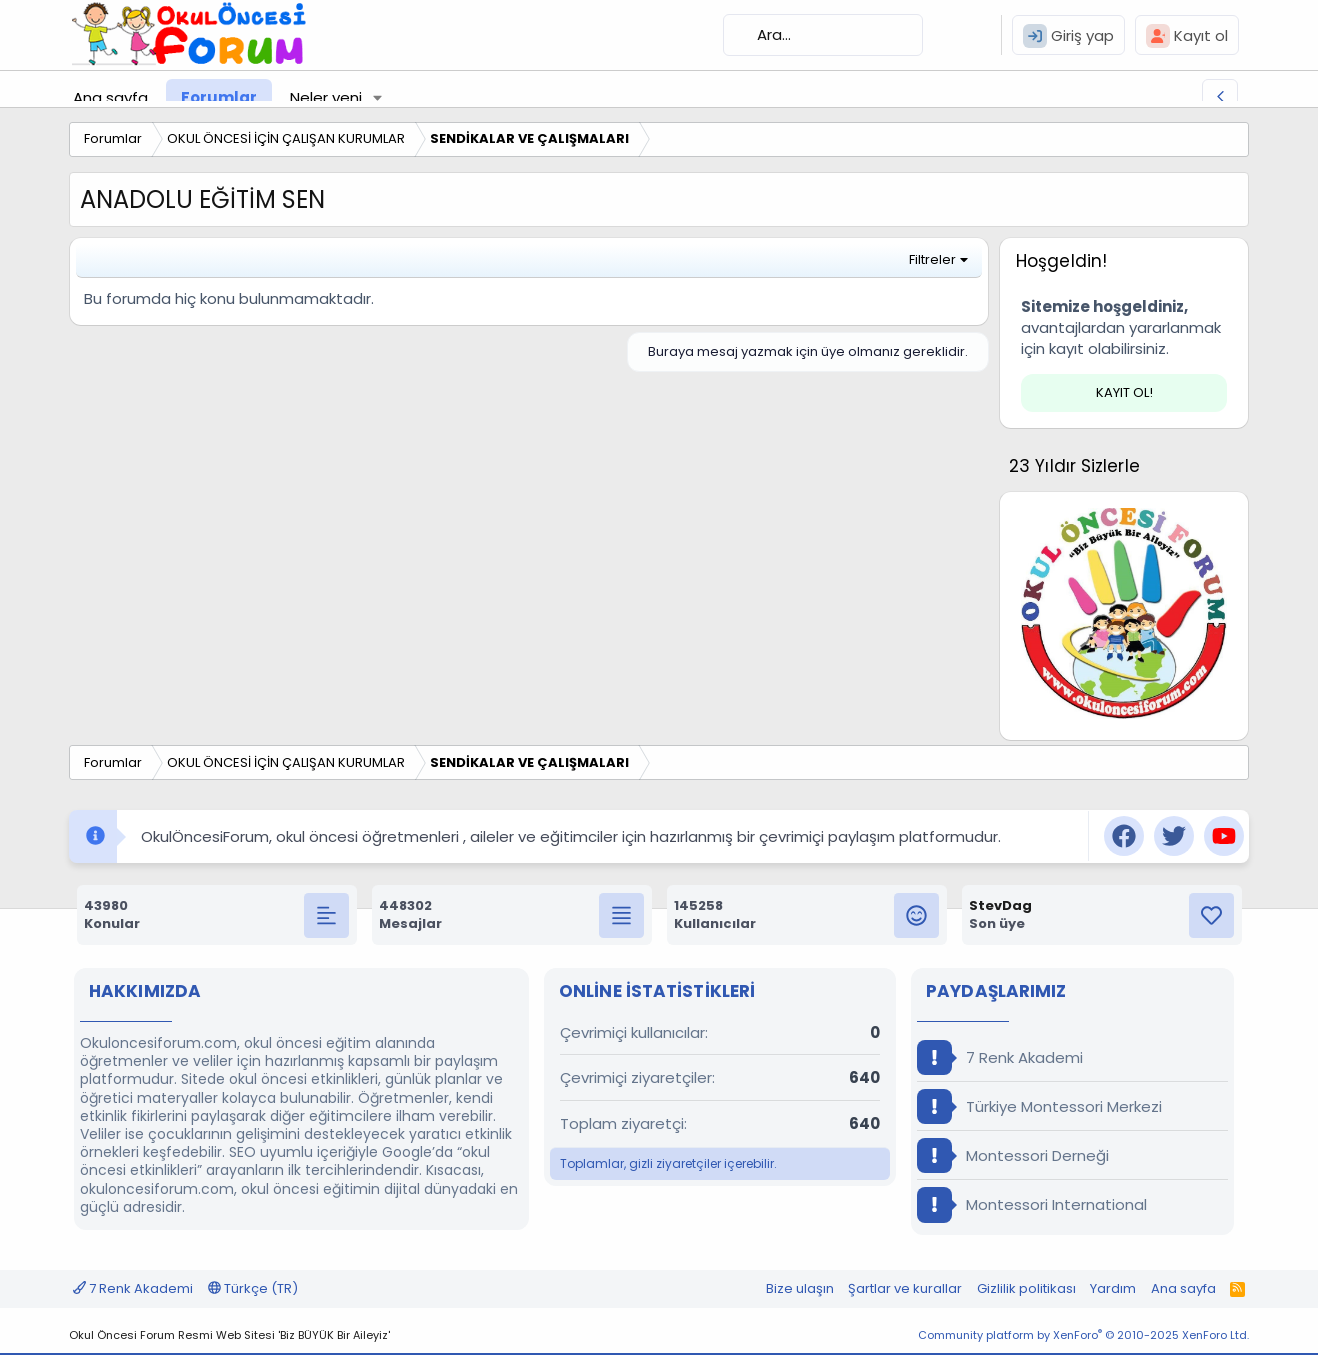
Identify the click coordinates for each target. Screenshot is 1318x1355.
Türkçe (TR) (253, 1288)
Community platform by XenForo (1083, 1335)
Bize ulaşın (800, 1288)
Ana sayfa (110, 97)
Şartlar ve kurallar (905, 1288)
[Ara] (823, 35)
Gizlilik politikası (1026, 1288)
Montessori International (1032, 1204)
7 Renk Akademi (1000, 1057)
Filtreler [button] (932, 259)
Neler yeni (326, 97)
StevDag (1000, 905)
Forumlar (219, 97)
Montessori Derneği (1013, 1155)
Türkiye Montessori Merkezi (1039, 1106)
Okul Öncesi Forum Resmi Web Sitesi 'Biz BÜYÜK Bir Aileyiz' (229, 1335)
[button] (378, 97)
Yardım (1113, 1288)
